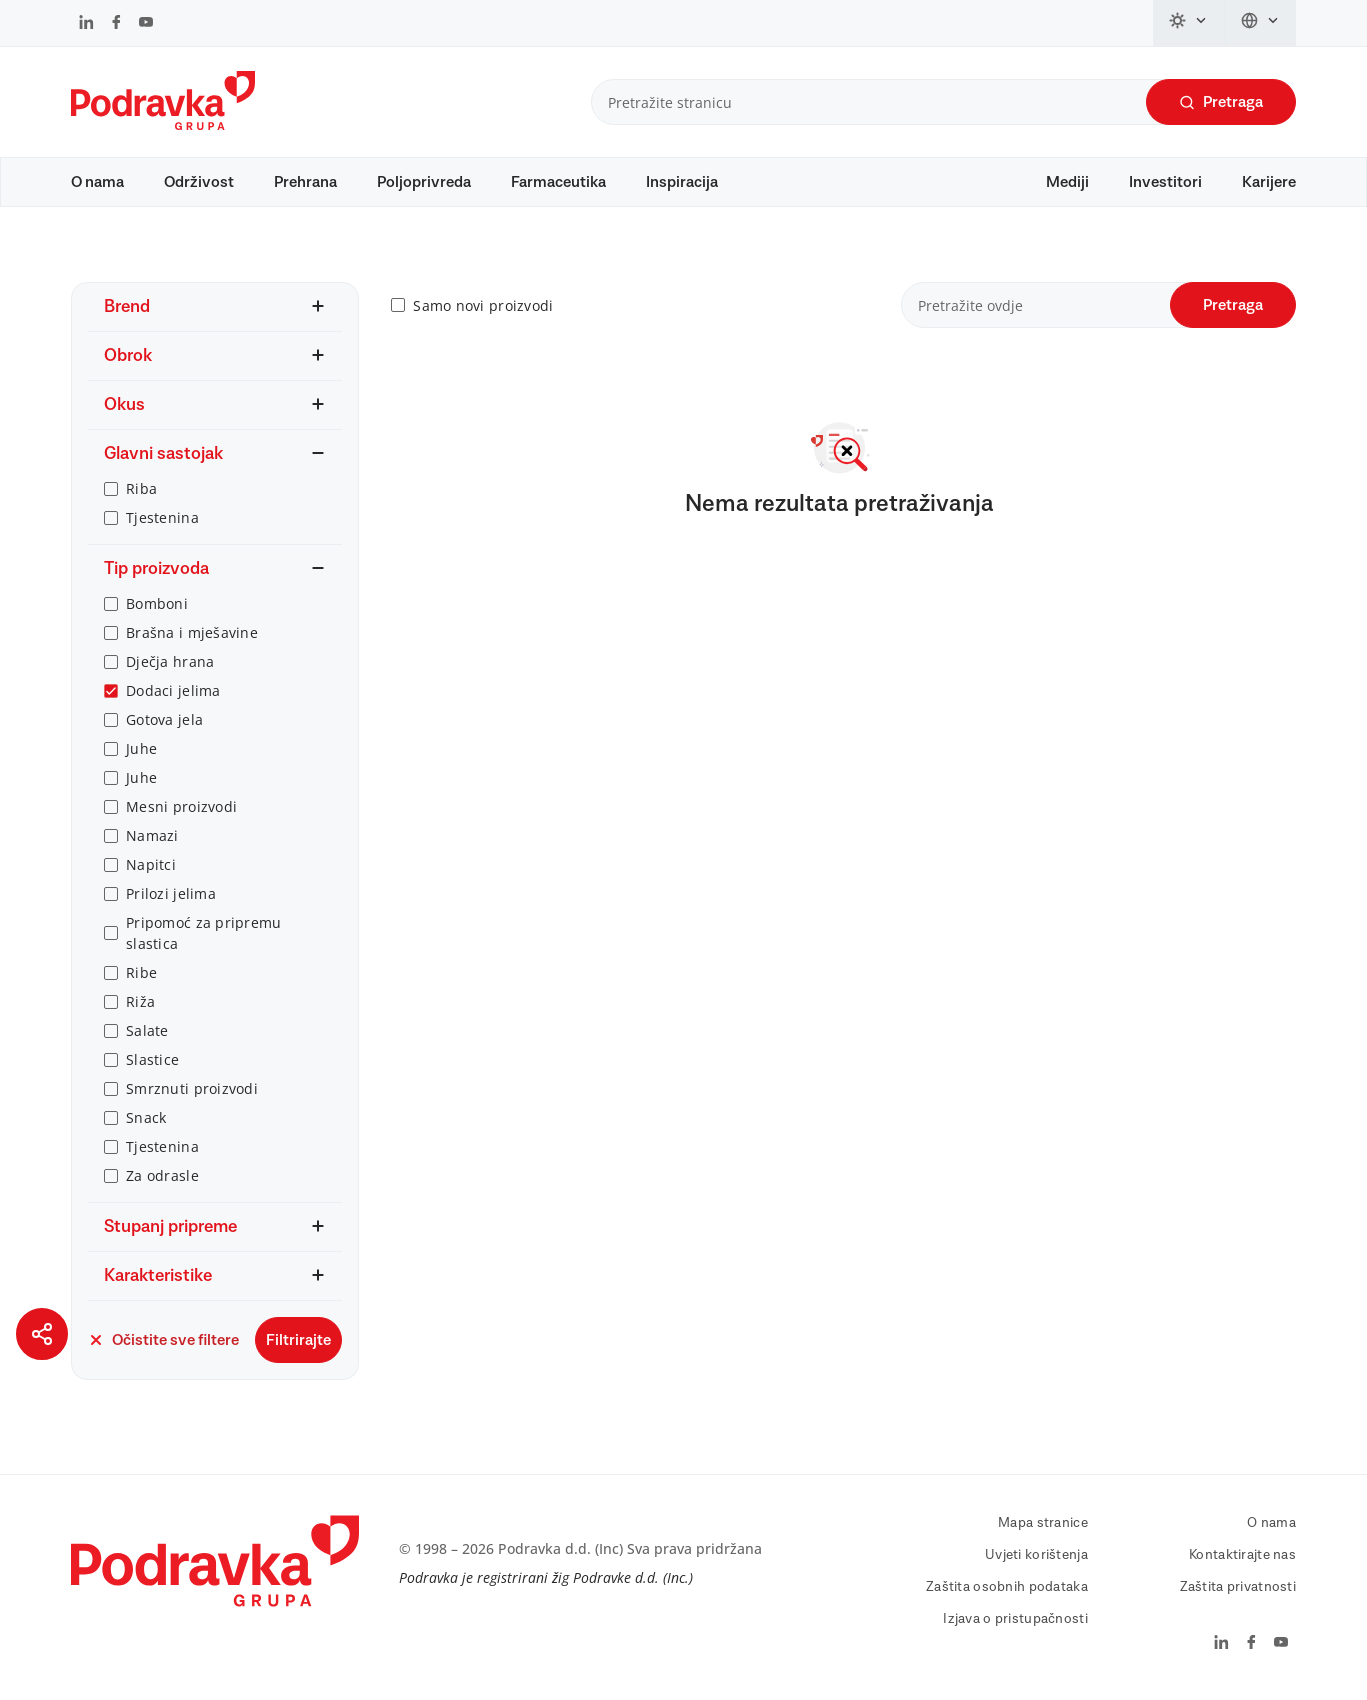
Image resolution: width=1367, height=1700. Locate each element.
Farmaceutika (558, 182)
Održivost (199, 182)
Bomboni (157, 603)
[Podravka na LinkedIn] (86, 24)
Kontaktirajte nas (1242, 1555)
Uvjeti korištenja (1036, 1555)
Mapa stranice (1043, 1523)
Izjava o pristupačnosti (1015, 1619)
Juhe (141, 748)
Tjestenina (162, 517)
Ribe (141, 972)
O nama (97, 182)
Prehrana (305, 182)
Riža (140, 1001)
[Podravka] (163, 125)
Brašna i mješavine (192, 632)
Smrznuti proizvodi (192, 1088)
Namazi (152, 835)
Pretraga (1221, 102)
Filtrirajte (298, 1340)
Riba (141, 488)
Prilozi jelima (171, 893)
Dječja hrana (170, 661)
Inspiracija (682, 182)
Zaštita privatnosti (1238, 1587)
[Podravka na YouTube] (146, 24)
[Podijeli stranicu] (42, 1334)
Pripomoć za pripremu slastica (204, 933)
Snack (146, 1117)
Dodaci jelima (173, 690)
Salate (147, 1030)
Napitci (151, 864)
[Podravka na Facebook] (116, 24)
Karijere (1269, 182)
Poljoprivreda (424, 182)
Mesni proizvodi (181, 806)
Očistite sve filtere (163, 1340)
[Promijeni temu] (1189, 23)
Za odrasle (162, 1175)
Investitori (1165, 182)
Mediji (1067, 182)
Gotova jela (164, 719)
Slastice (152, 1059)
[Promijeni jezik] (1260, 23)
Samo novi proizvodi (483, 305)
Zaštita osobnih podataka (1007, 1587)
